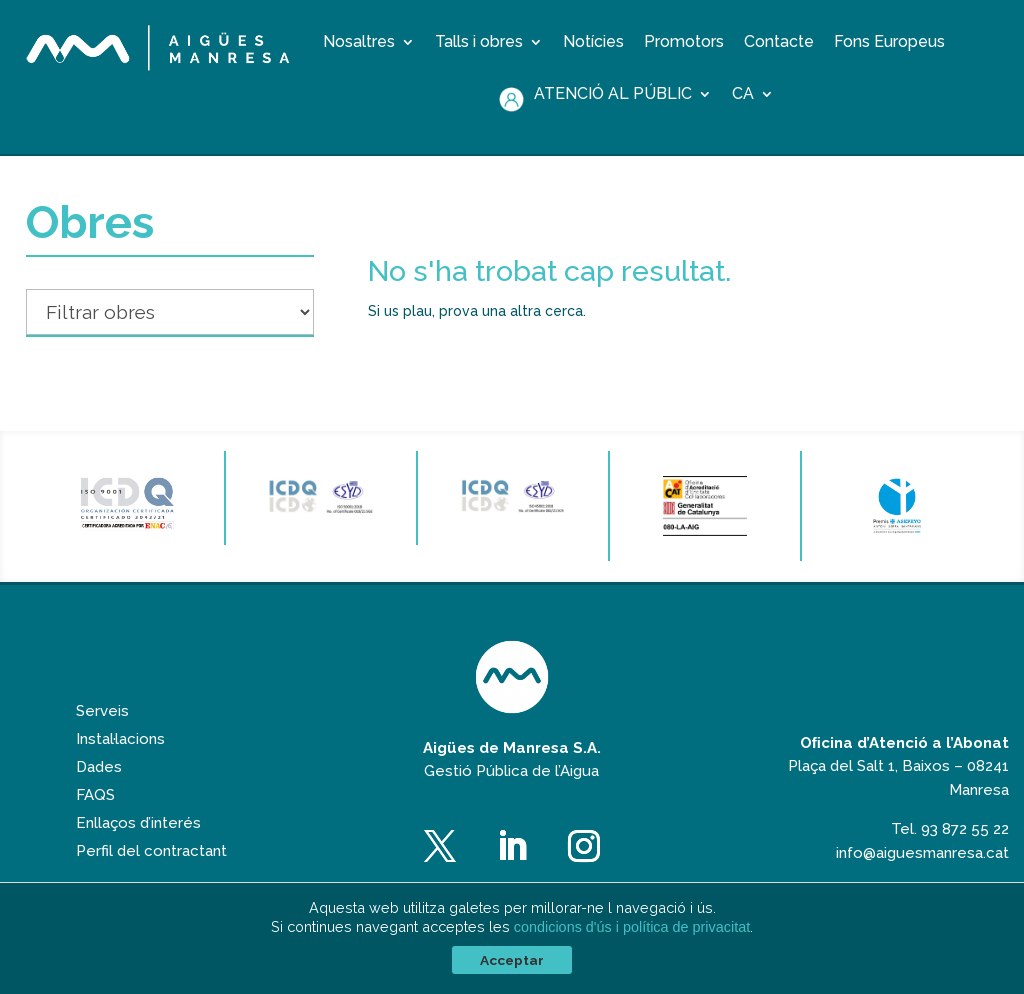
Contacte (779, 43)
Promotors (684, 43)
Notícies (593, 43)
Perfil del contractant (151, 878)
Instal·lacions (120, 766)
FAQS (95, 822)
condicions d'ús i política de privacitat (632, 927)
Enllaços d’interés (138, 850)
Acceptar (512, 960)
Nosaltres (359, 43)
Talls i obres (479, 43)
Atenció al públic (613, 95)
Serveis (102, 738)
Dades (99, 794)
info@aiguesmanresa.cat (922, 880)
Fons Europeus (889, 43)
